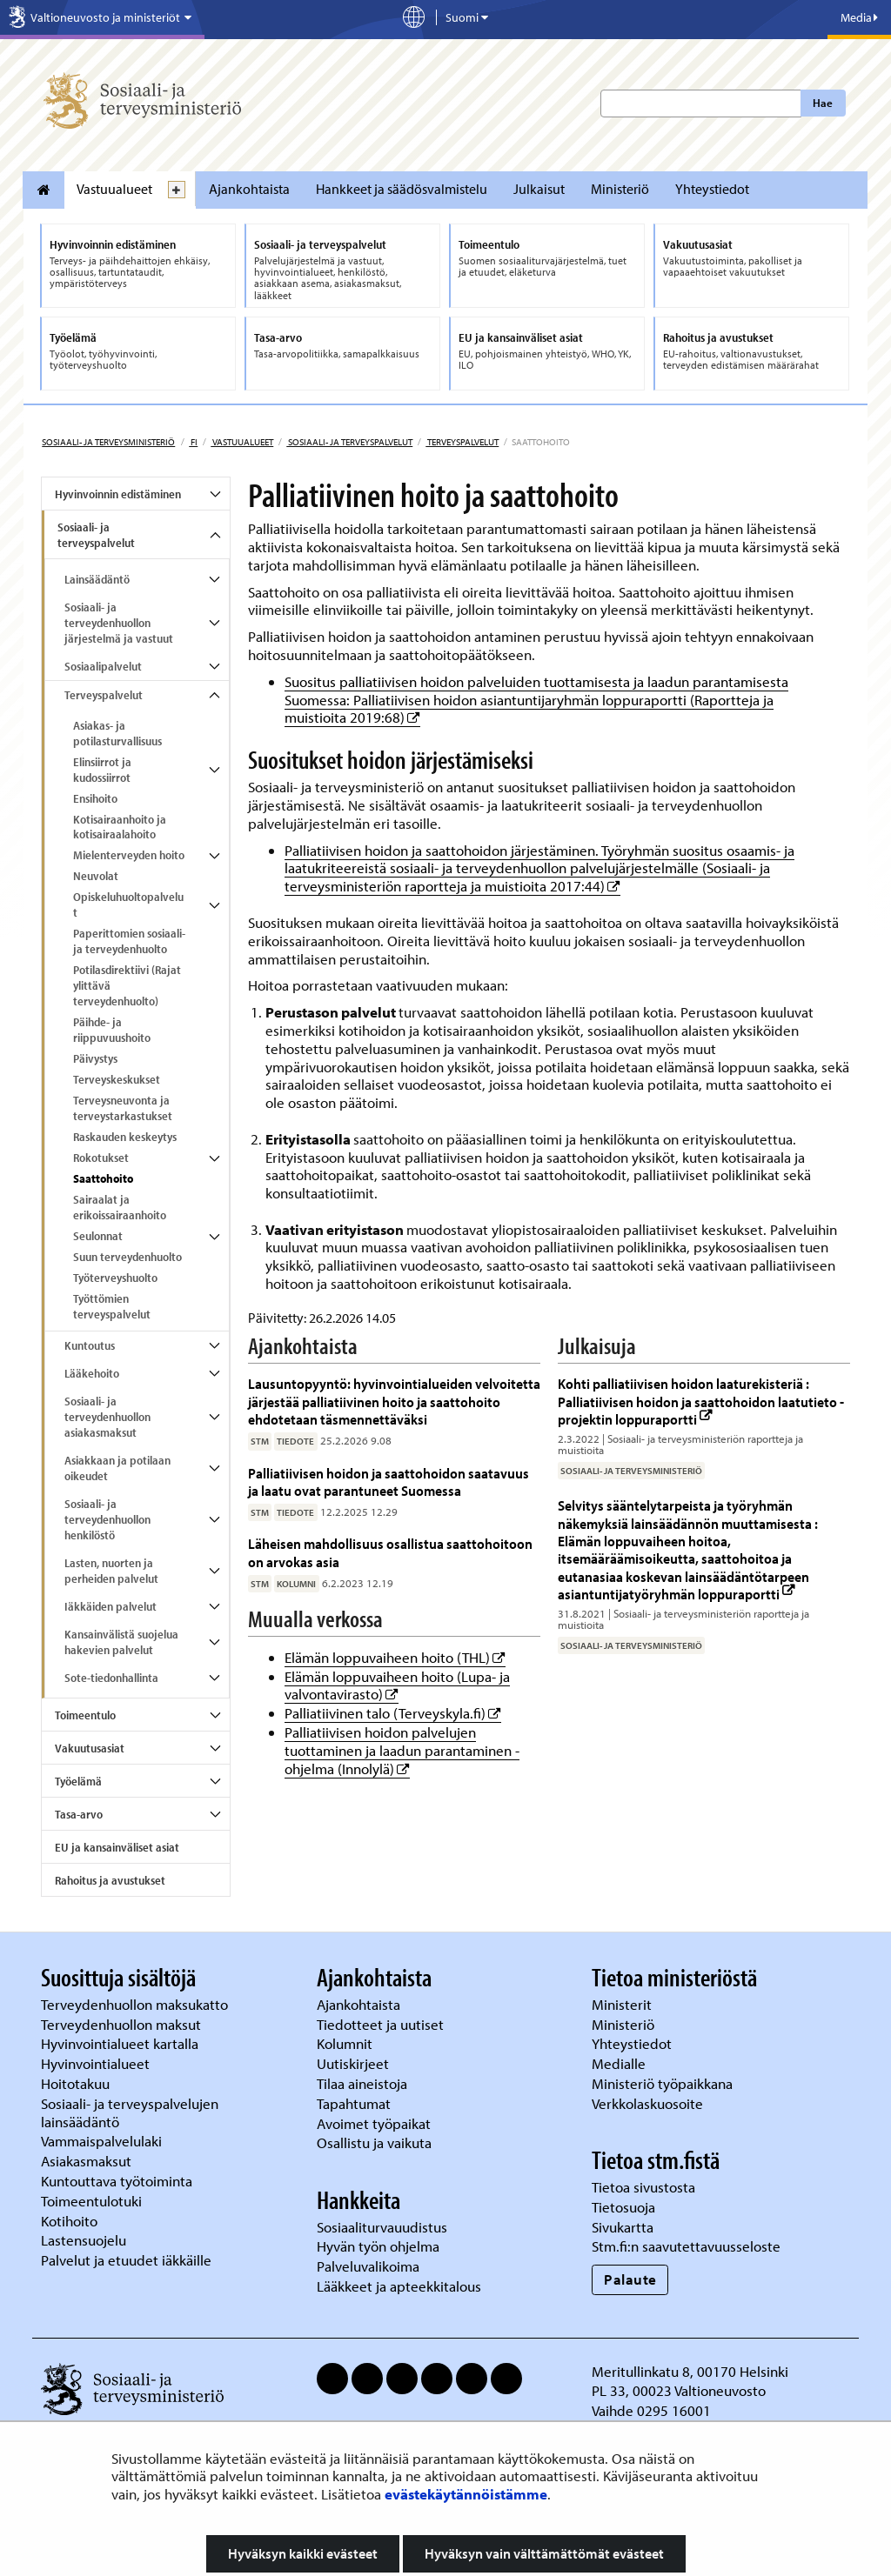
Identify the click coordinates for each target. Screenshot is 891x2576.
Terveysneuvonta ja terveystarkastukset (122, 1108)
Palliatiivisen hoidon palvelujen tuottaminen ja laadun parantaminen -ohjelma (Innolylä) (402, 1750)
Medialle (620, 2063)
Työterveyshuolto (115, 1277)
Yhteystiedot (712, 188)
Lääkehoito (91, 1373)
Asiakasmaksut (86, 2161)
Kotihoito (69, 2221)
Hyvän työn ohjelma (378, 2246)
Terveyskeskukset (116, 1079)
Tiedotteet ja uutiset (382, 2024)
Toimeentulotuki (93, 2201)
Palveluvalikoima (368, 2266)
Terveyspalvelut (462, 442)
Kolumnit (346, 2043)
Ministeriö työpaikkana (664, 2083)
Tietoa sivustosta (643, 2187)
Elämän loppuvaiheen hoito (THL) (395, 1657)
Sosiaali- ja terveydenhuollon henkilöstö (107, 1519)
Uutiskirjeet (354, 2063)
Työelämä (78, 1781)
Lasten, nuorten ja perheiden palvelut (111, 1570)
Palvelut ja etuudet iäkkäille (126, 2260)
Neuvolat (95, 876)
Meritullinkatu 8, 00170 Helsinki (690, 2371)
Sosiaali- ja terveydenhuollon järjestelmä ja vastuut (118, 622)
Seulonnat (98, 1236)
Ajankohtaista (249, 188)
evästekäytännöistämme (466, 2494)
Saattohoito (103, 1178)
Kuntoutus (89, 1345)
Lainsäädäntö (97, 579)
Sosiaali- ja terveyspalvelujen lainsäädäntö (129, 2112)
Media (859, 17)
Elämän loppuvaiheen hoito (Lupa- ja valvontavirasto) (397, 1685)
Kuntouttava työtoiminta (116, 2181)
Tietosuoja (623, 2207)
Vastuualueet (114, 188)
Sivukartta (622, 2227)
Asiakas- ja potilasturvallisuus (117, 733)
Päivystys (95, 1058)
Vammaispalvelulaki (103, 2141)
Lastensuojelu (85, 2240)
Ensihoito (95, 798)
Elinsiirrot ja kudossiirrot (102, 769)
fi (193, 442)
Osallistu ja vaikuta (374, 2142)
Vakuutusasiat (89, 1748)
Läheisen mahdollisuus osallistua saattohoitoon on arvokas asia (390, 1552)
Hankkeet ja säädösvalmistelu (401, 188)
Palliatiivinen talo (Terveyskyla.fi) (393, 1713)
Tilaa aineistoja (362, 2083)
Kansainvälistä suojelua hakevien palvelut (121, 1642)
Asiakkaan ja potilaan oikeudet (117, 1468)
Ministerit (623, 2004)
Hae (823, 103)
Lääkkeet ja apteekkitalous (399, 2286)
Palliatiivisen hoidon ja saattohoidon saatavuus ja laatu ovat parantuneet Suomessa (388, 1481)
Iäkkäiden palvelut (110, 1606)
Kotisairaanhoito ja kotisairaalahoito (119, 827)
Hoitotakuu (77, 2083)
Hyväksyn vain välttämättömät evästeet (544, 2553)
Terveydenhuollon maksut (122, 2024)
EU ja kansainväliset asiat (117, 1847)
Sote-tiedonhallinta (111, 1677)
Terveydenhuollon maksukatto (136, 2004)
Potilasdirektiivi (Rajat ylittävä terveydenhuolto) (127, 985)
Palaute (630, 2279)
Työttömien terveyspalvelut (112, 1306)
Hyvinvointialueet (97, 2063)
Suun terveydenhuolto (127, 1257)
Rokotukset (101, 1157)
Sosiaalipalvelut (103, 666)
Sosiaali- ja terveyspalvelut (349, 442)
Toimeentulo (85, 1715)
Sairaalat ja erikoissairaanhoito (119, 1207)
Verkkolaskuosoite (649, 2103)
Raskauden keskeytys (125, 1137)
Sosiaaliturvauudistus (382, 2227)
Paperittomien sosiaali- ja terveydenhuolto (129, 941)
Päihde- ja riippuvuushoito (112, 1029)
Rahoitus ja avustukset (110, 1880)
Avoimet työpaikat (374, 2123)
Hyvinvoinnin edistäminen (118, 494)
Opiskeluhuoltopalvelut (128, 904)
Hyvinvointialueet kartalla (121, 2043)
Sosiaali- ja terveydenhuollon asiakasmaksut (107, 1416)
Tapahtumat (354, 2103)
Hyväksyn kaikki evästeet (303, 2553)
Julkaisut (539, 188)
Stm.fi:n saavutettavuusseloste (686, 2246)
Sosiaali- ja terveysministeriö (108, 442)
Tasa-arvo (79, 1814)
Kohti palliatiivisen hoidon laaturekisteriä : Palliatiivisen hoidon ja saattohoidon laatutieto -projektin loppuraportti (701, 1401)
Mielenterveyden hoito (128, 855)
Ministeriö (620, 188)
